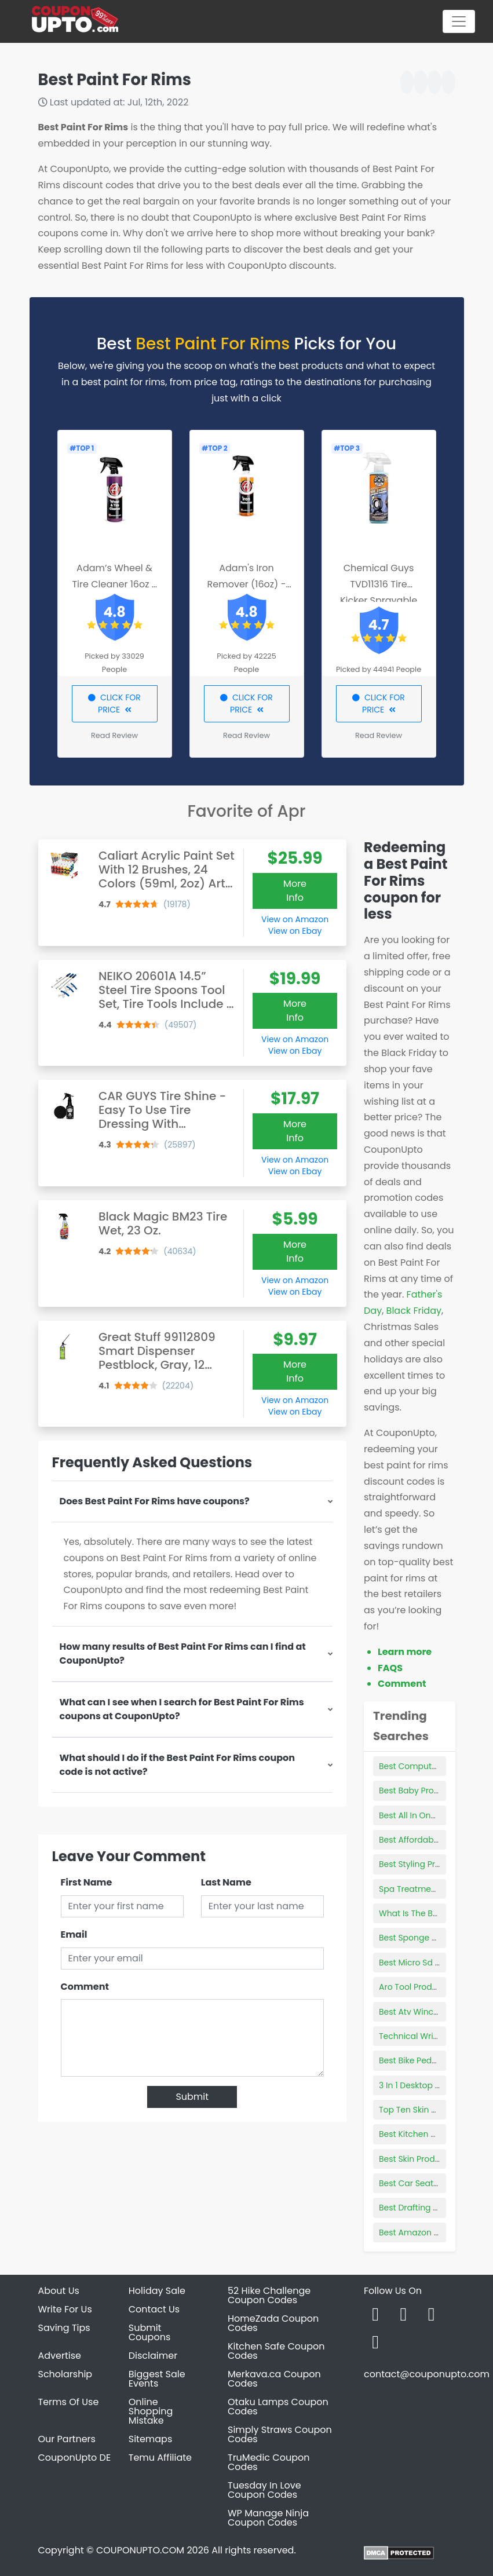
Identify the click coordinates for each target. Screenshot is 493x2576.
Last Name (226, 1882)
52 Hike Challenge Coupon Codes (269, 2295)
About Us (58, 2290)
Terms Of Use (68, 2402)
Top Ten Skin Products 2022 (433, 2109)
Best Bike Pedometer (420, 2060)
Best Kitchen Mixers (417, 2134)
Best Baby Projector (418, 1790)
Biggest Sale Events (157, 2378)
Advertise (60, 2355)
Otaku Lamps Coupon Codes (278, 2406)
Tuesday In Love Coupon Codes (264, 2490)
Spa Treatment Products (428, 1889)
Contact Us (154, 2309)
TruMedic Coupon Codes (268, 2462)
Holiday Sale (157, 2290)
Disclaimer (153, 2355)
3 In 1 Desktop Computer (427, 2085)
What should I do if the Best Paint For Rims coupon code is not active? (177, 1764)
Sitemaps (151, 2439)
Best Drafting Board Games (434, 2207)
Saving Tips (64, 2327)
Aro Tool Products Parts (425, 1987)
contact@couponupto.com (427, 2374)
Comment (85, 1986)
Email (74, 1934)
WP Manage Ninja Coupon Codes (268, 2517)
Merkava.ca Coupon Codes (274, 2378)
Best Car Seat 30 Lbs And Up (435, 2183)
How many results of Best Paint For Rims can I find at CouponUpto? (183, 1653)
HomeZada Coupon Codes (273, 2323)
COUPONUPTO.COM (140, 2550)
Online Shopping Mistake (151, 2411)
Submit (192, 2096)
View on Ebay (295, 931)
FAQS (390, 1668)
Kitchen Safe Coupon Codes (276, 2351)
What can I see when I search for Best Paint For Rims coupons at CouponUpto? (182, 1709)
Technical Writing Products (433, 2036)
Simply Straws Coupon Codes (280, 2434)
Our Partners (67, 2439)
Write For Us (65, 2309)
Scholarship (65, 2374)
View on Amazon (294, 919)
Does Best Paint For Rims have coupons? (155, 1501)
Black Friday (413, 1310)
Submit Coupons (149, 2332)
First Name (86, 1882)
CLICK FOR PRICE (114, 703)
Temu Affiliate (160, 2457)
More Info (294, 890)
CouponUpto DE (74, 2457)
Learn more (405, 1651)
